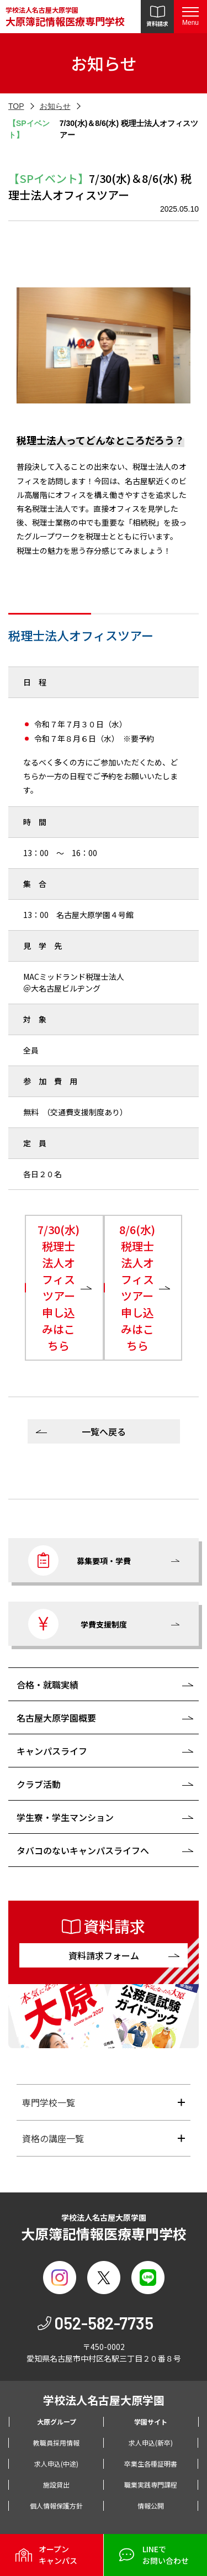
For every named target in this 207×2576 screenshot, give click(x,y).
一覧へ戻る (104, 1431)
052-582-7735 (103, 2323)
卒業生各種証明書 (150, 2463)
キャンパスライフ (52, 1750)
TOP (16, 106)
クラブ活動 (39, 1784)
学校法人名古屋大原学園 (65, 17)
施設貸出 (56, 2484)
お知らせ (55, 106)
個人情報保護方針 (56, 2505)
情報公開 (150, 2505)
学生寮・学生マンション (65, 1817)
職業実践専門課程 (150, 2484)
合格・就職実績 (47, 1684)
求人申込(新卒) (151, 2442)
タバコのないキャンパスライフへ (83, 1850)
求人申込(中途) (56, 2463)
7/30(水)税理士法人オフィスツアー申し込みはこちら (58, 1287)
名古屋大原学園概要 (56, 1717)
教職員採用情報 (56, 2442)
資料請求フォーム (103, 1955)
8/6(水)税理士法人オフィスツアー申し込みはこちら (137, 1287)
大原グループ (56, 2421)
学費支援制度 (77, 1624)
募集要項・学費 (79, 1560)
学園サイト (150, 2421)
